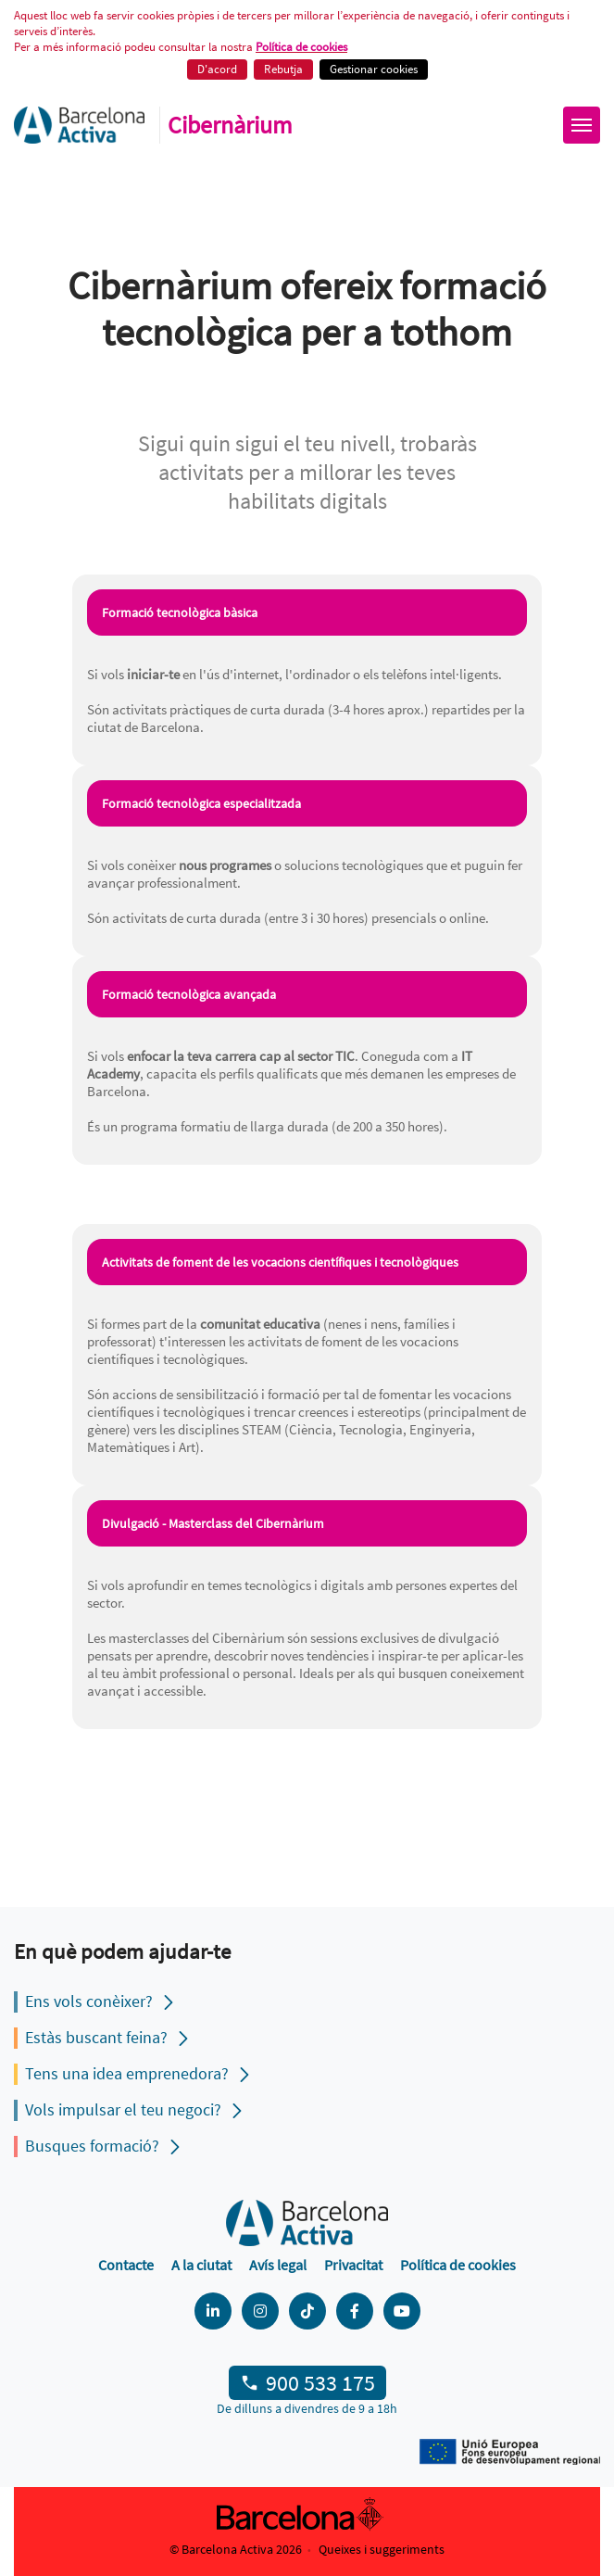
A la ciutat (201, 2264)
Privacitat (353, 2264)
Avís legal (278, 2264)
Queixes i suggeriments (382, 2549)
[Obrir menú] (581, 125)
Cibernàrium (230, 125)
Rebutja (283, 69)
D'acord (217, 69)
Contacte (126, 2264)
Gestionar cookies (374, 69)
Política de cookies (301, 47)
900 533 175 (320, 2382)
